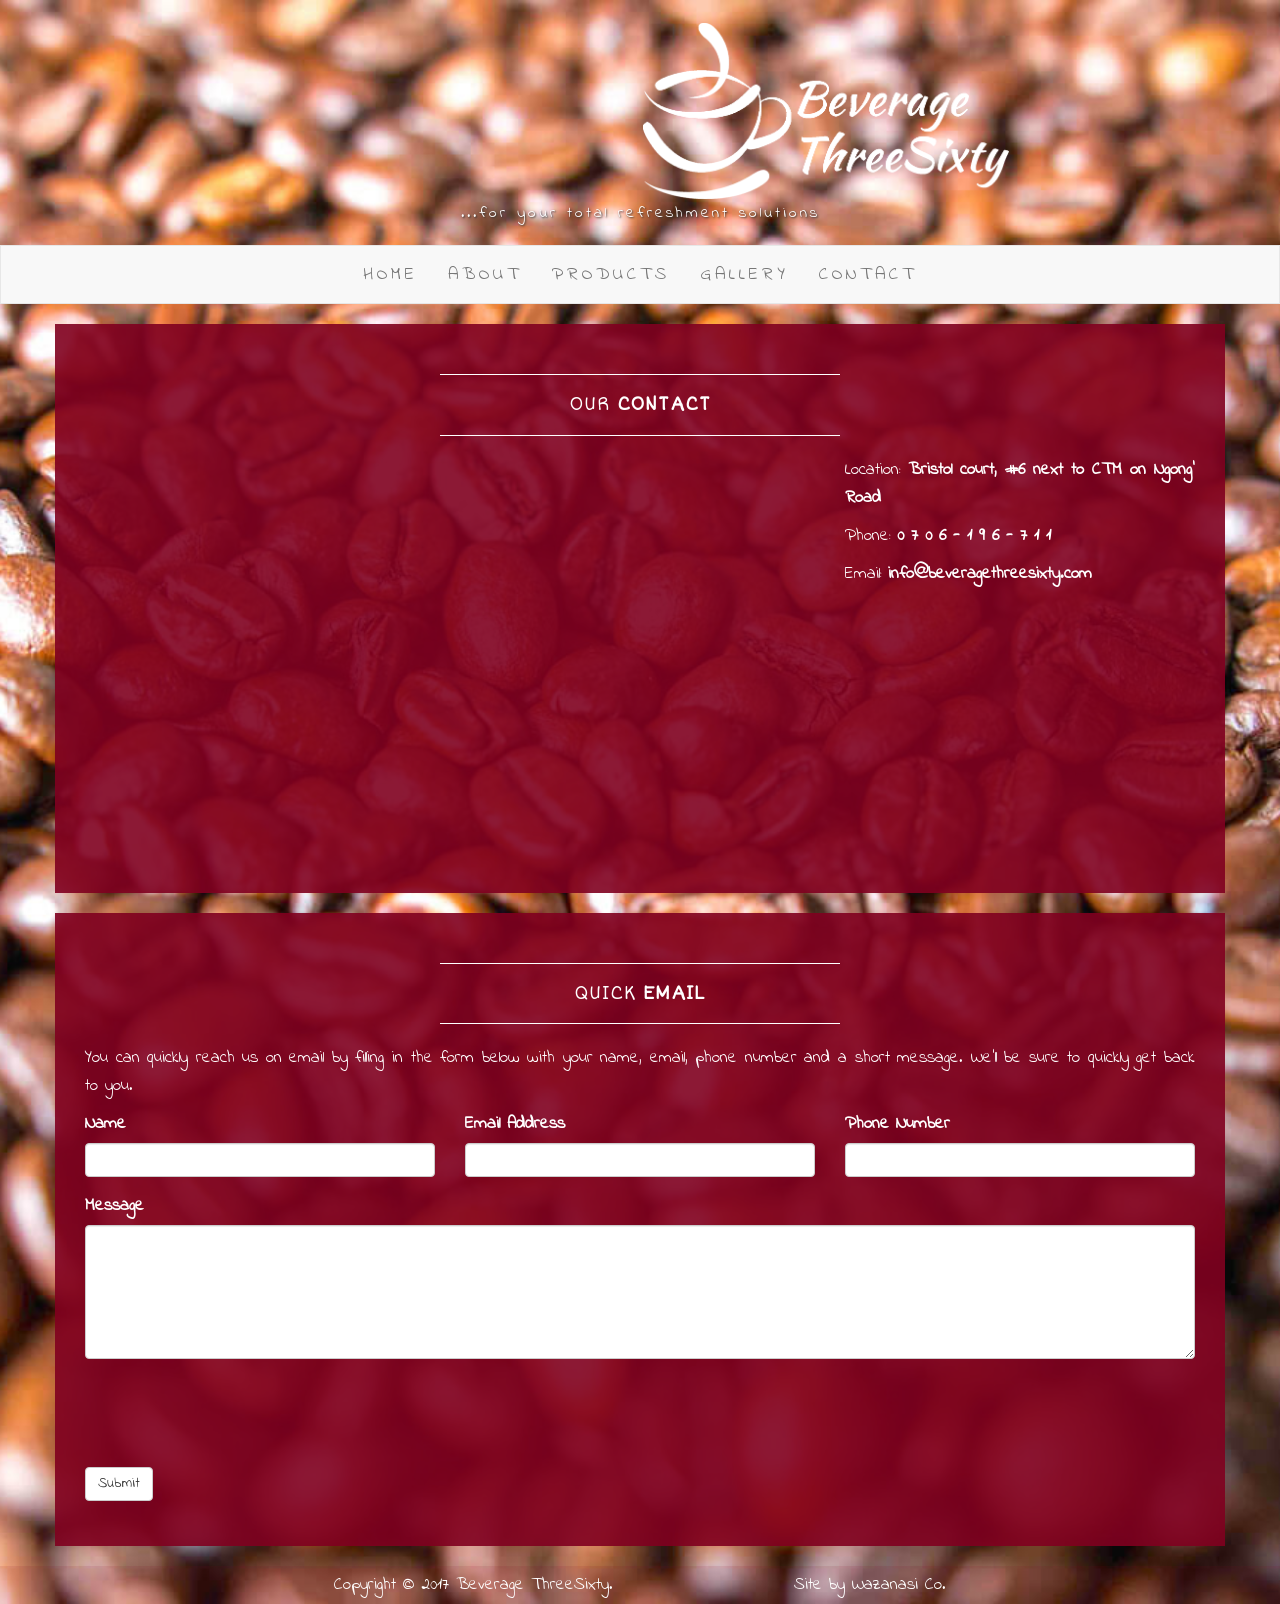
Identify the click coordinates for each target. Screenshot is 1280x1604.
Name (105, 1124)
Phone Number (897, 1124)
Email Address (515, 1124)
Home (390, 274)
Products (611, 274)
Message (114, 1206)
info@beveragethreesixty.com (990, 574)
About (485, 274)
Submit (119, 1483)
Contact (868, 274)
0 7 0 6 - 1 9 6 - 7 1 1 (974, 536)
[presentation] (237, 1413)
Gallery (744, 274)
